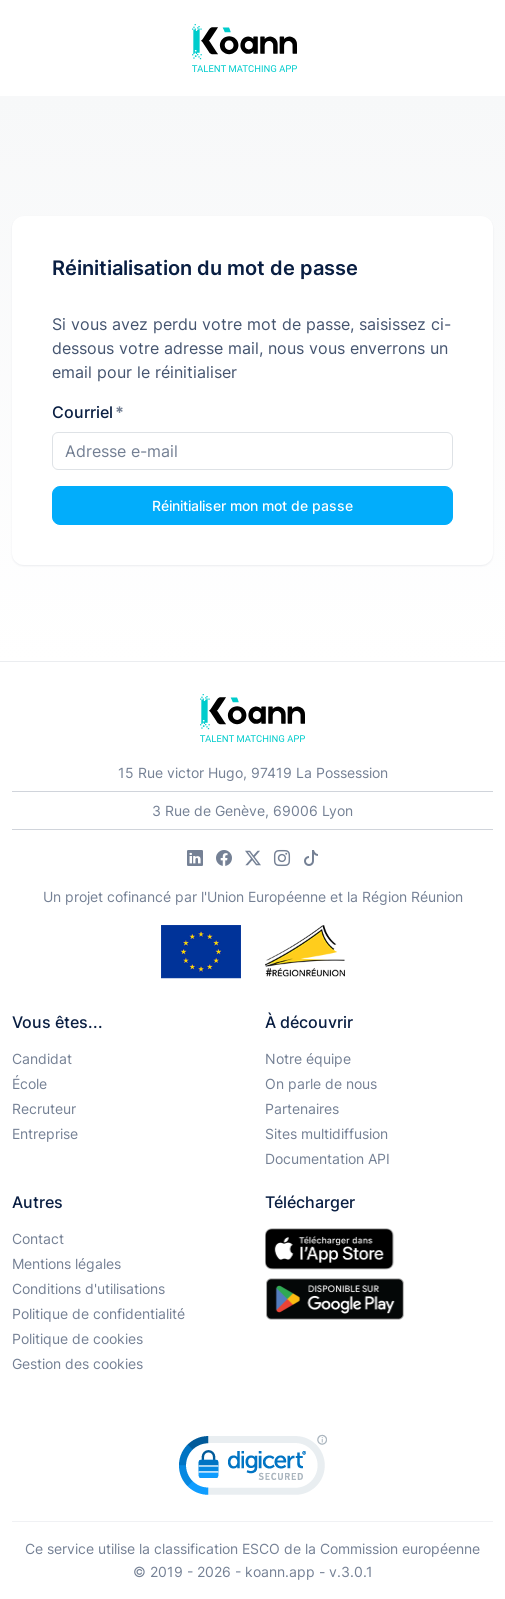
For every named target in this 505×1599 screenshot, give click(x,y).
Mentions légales (66, 1263)
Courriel (88, 412)
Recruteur (44, 1108)
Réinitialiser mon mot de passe (252, 505)
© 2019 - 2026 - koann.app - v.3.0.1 (253, 1571)
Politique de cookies (77, 1338)
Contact (38, 1238)
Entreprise (45, 1133)
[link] (253, 1469)
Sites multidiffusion (326, 1133)
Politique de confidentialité (98, 1313)
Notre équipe (308, 1058)
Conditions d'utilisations (88, 1288)
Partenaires (302, 1108)
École (29, 1083)
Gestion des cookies (77, 1363)
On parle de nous (321, 1083)
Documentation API (327, 1158)
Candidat (42, 1058)
